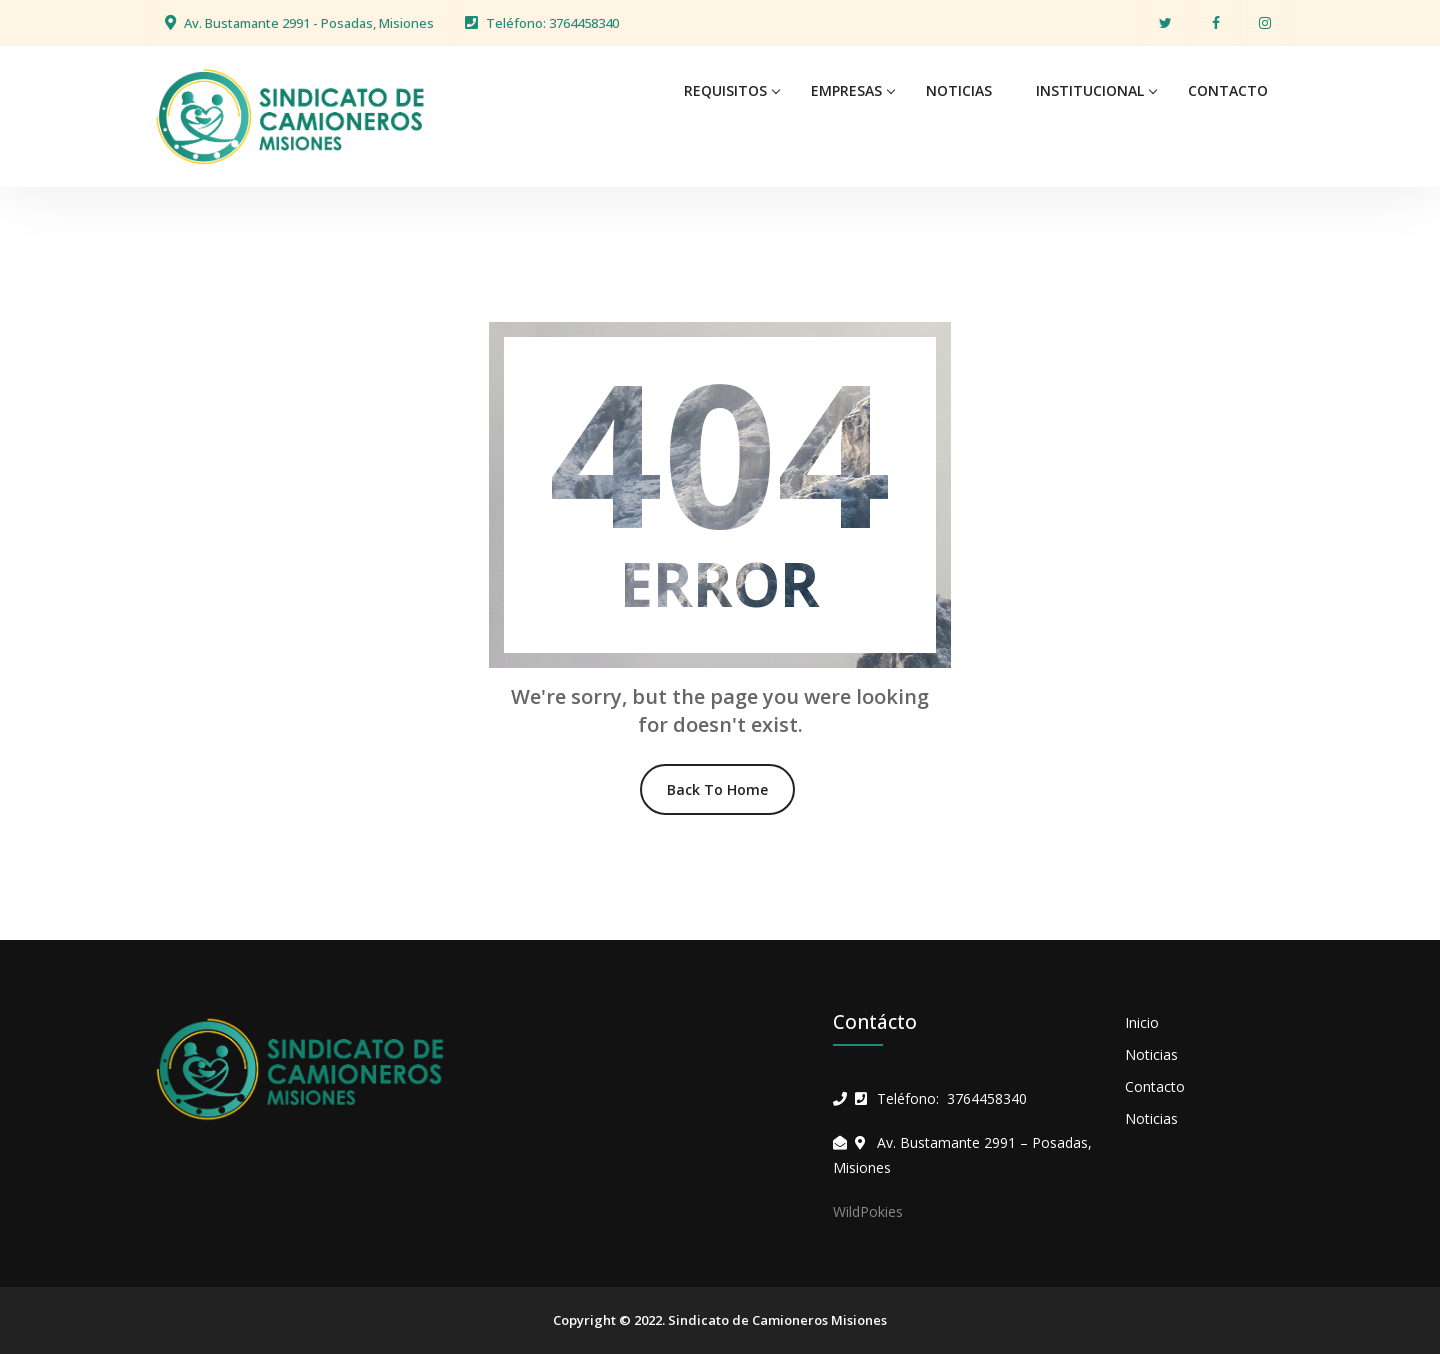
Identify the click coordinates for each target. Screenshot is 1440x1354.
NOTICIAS (959, 90)
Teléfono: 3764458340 (552, 23)
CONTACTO (1228, 90)
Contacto (1155, 1086)
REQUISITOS (725, 90)
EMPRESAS (846, 90)
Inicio (1142, 1022)
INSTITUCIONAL (1090, 90)
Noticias (1151, 1054)
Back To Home (717, 789)
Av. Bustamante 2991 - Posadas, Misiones (309, 23)
